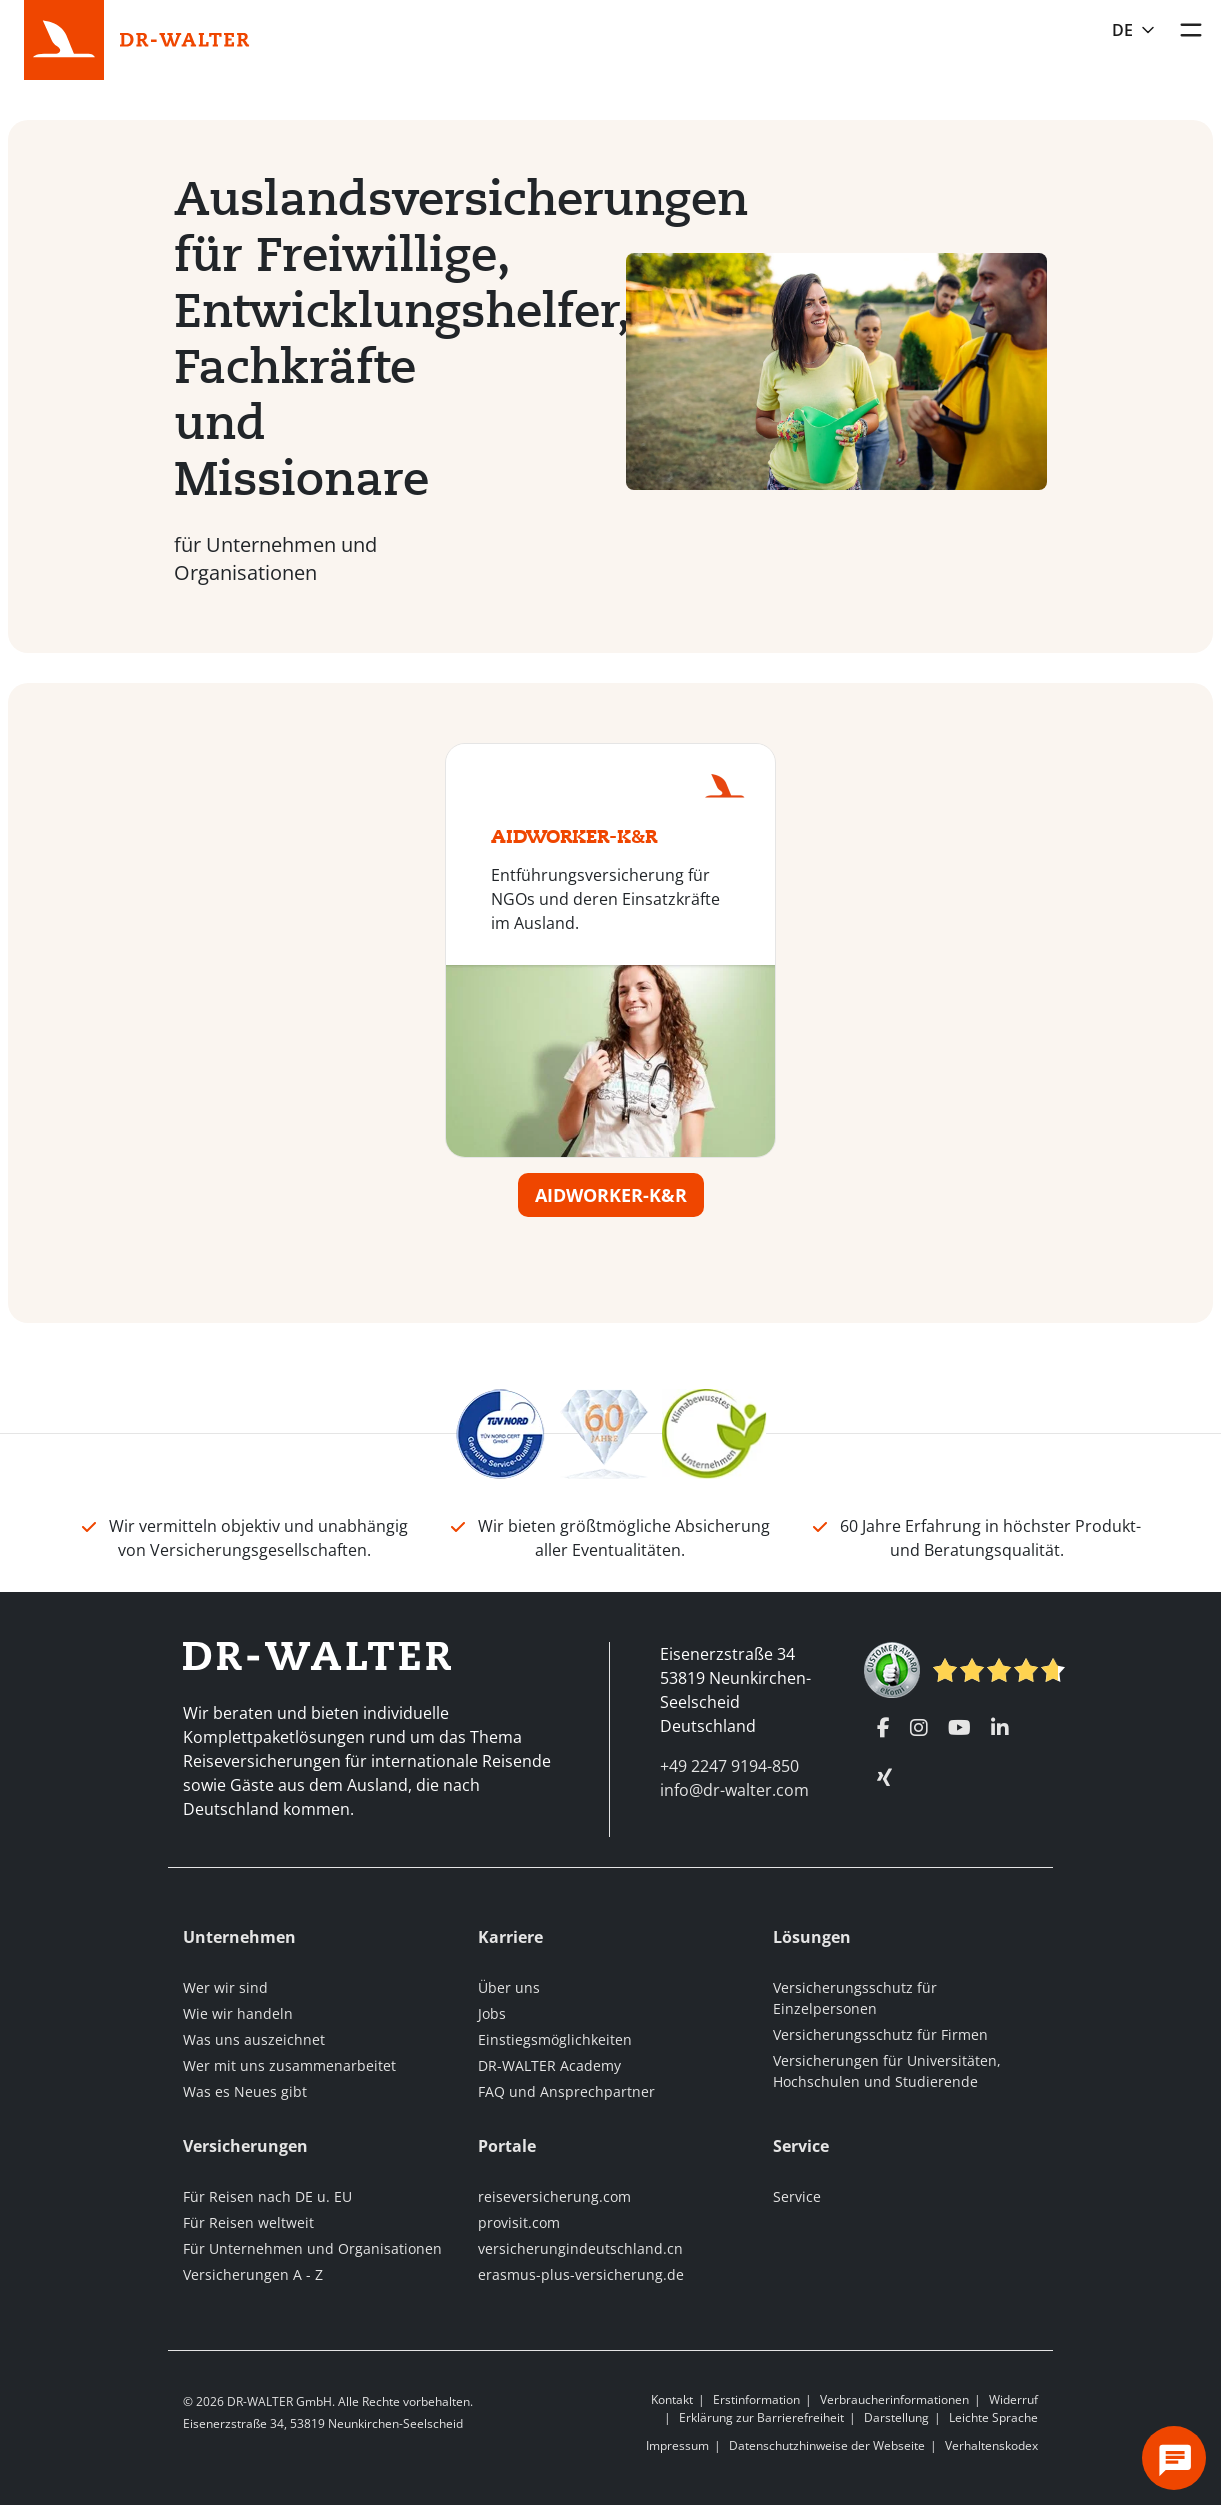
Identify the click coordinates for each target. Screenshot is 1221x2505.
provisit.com (519, 2222)
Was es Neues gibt (245, 2091)
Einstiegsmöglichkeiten (555, 2039)
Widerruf (1013, 2399)
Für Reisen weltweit (248, 2222)
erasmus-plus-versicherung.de (581, 2274)
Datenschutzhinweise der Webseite (827, 2445)
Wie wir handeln (238, 2013)
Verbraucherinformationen (894, 2399)
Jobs (492, 2013)
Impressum (677, 2445)
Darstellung (896, 2417)
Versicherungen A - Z (253, 2274)
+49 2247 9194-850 (729, 1766)
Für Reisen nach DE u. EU (267, 2196)
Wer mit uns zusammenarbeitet (289, 2065)
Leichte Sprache (993, 2417)
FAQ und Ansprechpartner (566, 2091)
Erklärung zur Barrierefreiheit (761, 2417)
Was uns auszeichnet (254, 2039)
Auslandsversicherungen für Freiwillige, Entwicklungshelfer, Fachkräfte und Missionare (347, 338)
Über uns (509, 1987)
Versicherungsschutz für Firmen (880, 2034)
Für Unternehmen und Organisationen (312, 2248)
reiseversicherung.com (554, 2196)
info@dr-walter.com (734, 1790)
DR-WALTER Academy (549, 2065)
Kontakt (672, 2399)
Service (797, 2196)
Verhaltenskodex (991, 2445)
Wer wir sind (225, 1987)
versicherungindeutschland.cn (580, 2248)
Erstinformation (756, 2399)
